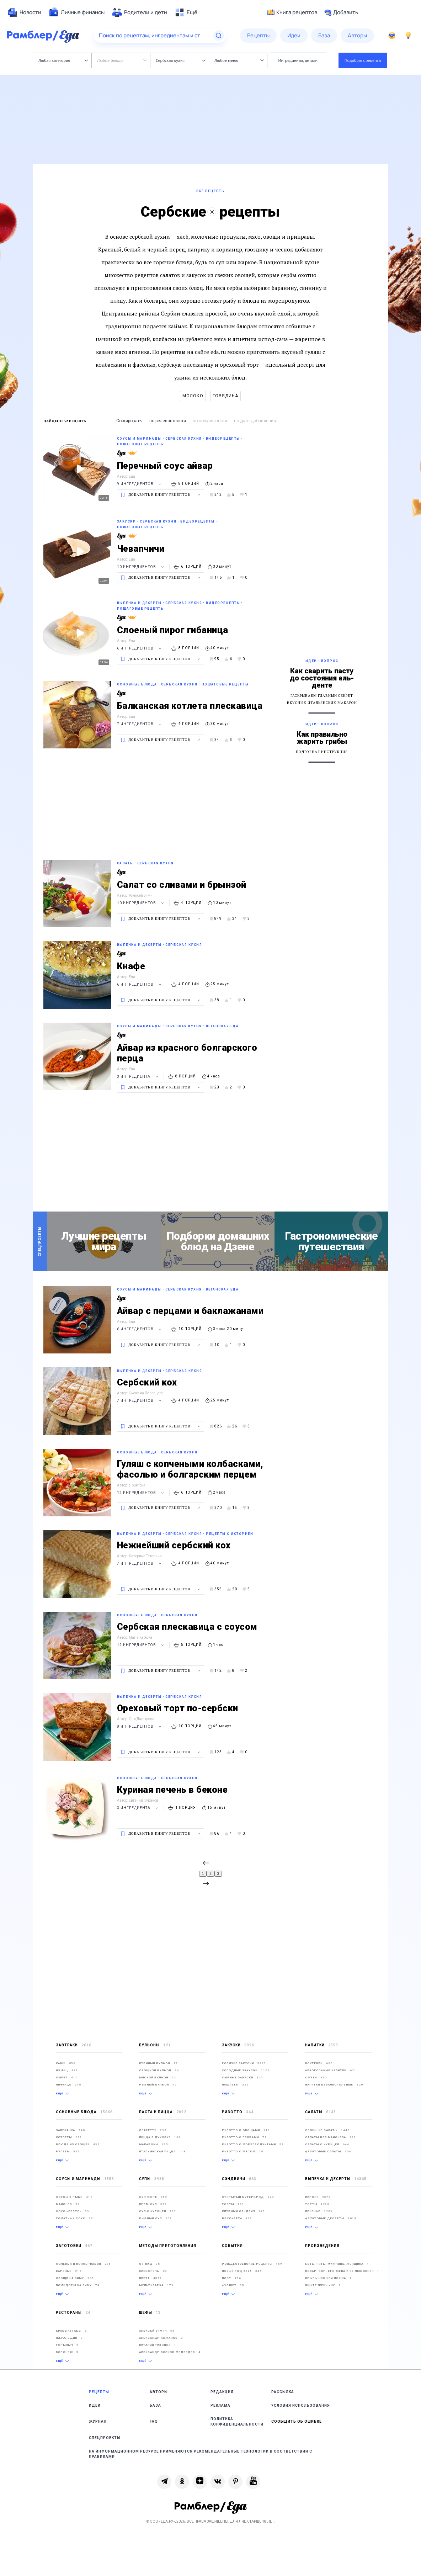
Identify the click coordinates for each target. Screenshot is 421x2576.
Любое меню (238, 60)
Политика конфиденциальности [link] (236, 2421)
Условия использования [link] (300, 2405)
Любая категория (63, 60)
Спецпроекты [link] (105, 2438)
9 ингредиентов (140, 484)
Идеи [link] (95, 2405)
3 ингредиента (138, 1076)
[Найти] (219, 35)
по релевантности (167, 420)
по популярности (210, 420)
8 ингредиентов (140, 1726)
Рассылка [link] (282, 2392)
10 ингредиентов (141, 567)
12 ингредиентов (141, 1493)
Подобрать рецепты (363, 60)
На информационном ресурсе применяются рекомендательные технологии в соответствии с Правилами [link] (200, 2454)
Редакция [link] (222, 2392)
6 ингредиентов (140, 648)
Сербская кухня (180, 60)
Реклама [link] (220, 2405)
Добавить (341, 12)
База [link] (155, 2405)
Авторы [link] (159, 2392)
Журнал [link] (98, 2421)
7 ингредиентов (140, 724)
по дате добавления (255, 420)
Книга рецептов (292, 12)
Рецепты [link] (99, 2392)
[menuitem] (24, 12)
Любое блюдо (121, 60)
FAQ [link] (154, 2421)
